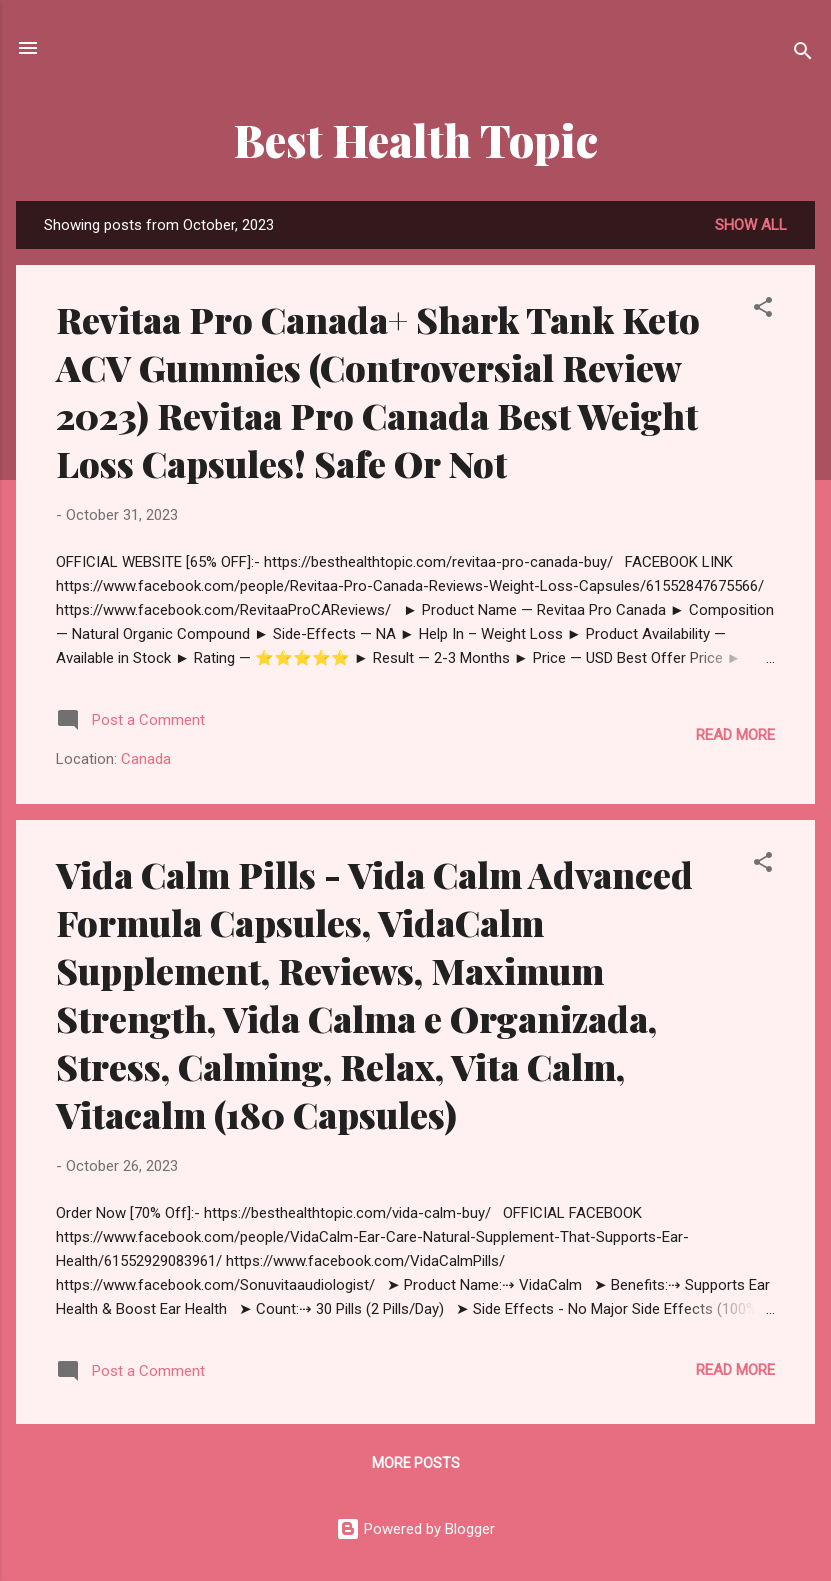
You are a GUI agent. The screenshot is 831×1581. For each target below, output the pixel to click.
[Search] (803, 54)
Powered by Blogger (415, 1529)
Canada (146, 759)
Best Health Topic (416, 139)
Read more (735, 735)
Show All (751, 225)
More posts (416, 1463)
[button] (763, 310)
